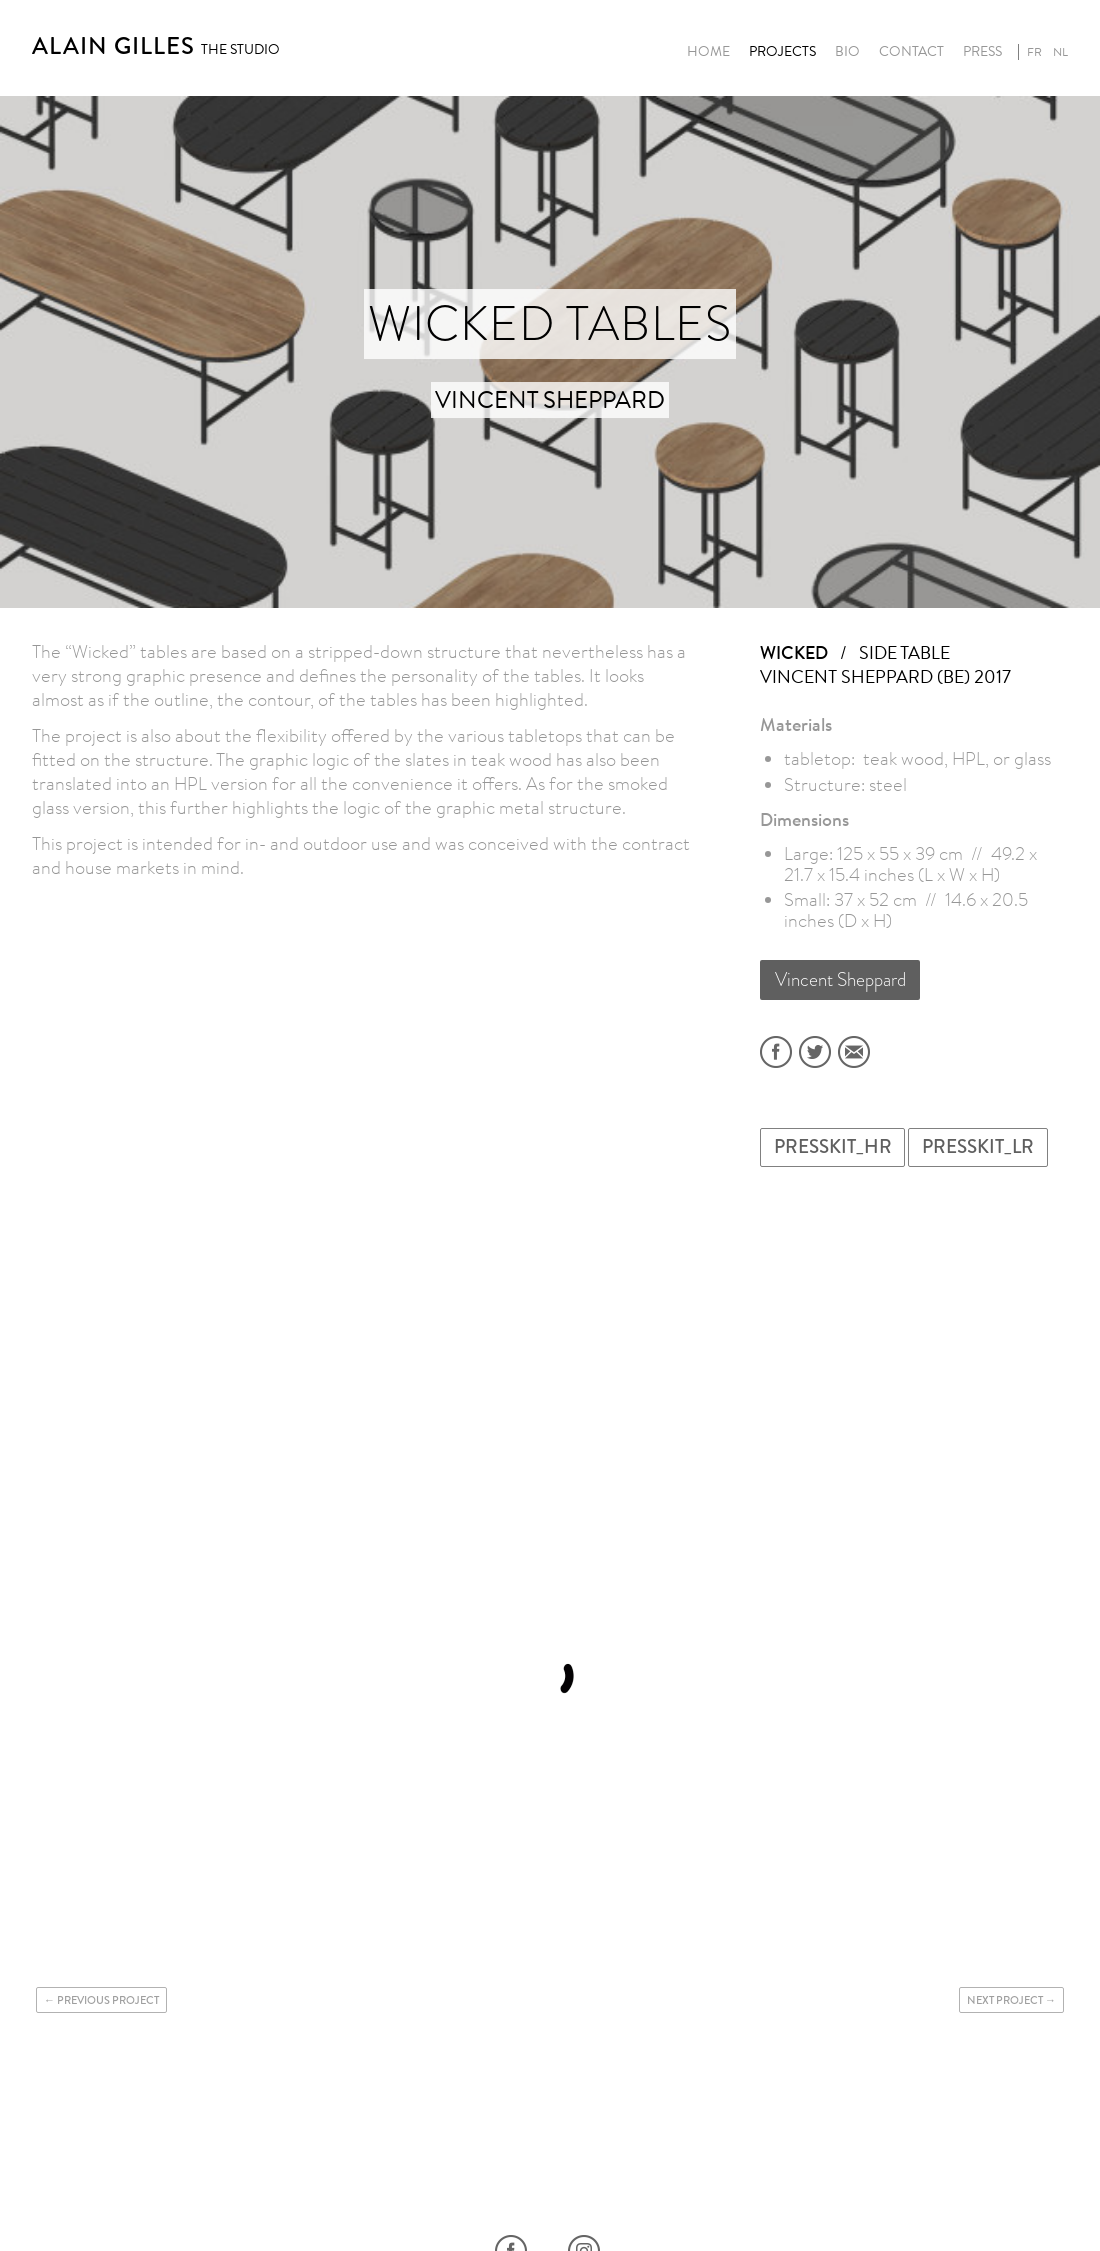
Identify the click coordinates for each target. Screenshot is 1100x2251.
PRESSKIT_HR (833, 1146)
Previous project (108, 2000)
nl (1060, 52)
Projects (782, 52)
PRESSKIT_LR (978, 1146)
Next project (1005, 2000)
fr (1034, 52)
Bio (847, 52)
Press (982, 52)
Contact (911, 52)
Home (708, 52)
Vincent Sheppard (840, 979)
